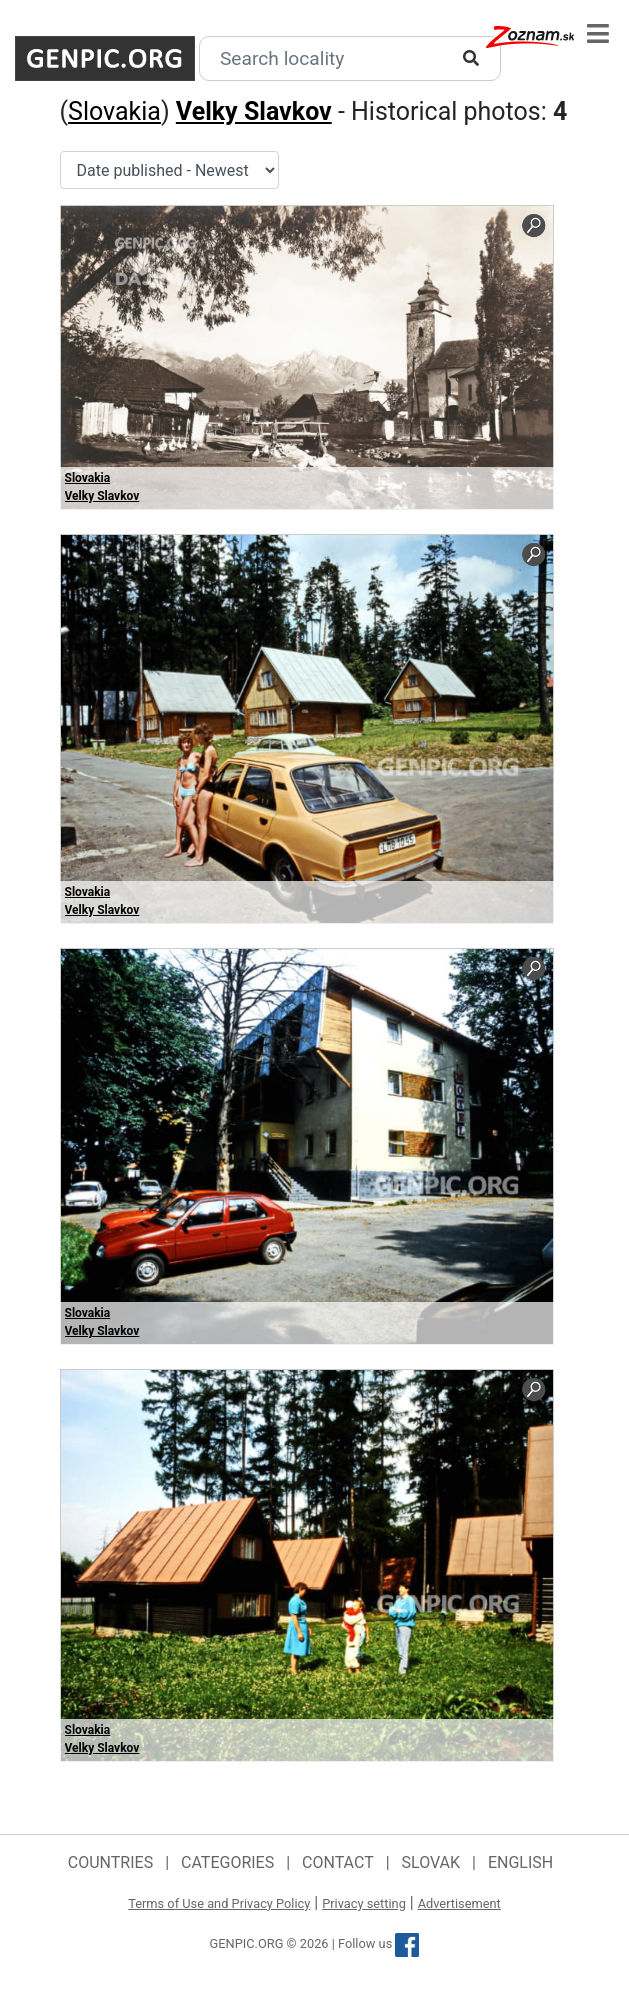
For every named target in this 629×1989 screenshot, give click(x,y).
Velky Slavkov (254, 111)
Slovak (431, 1862)
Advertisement (459, 1903)
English (520, 1862)
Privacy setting (364, 1903)
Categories (227, 1862)
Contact (338, 1862)
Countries (110, 1862)
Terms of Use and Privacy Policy (219, 1903)
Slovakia (114, 111)
